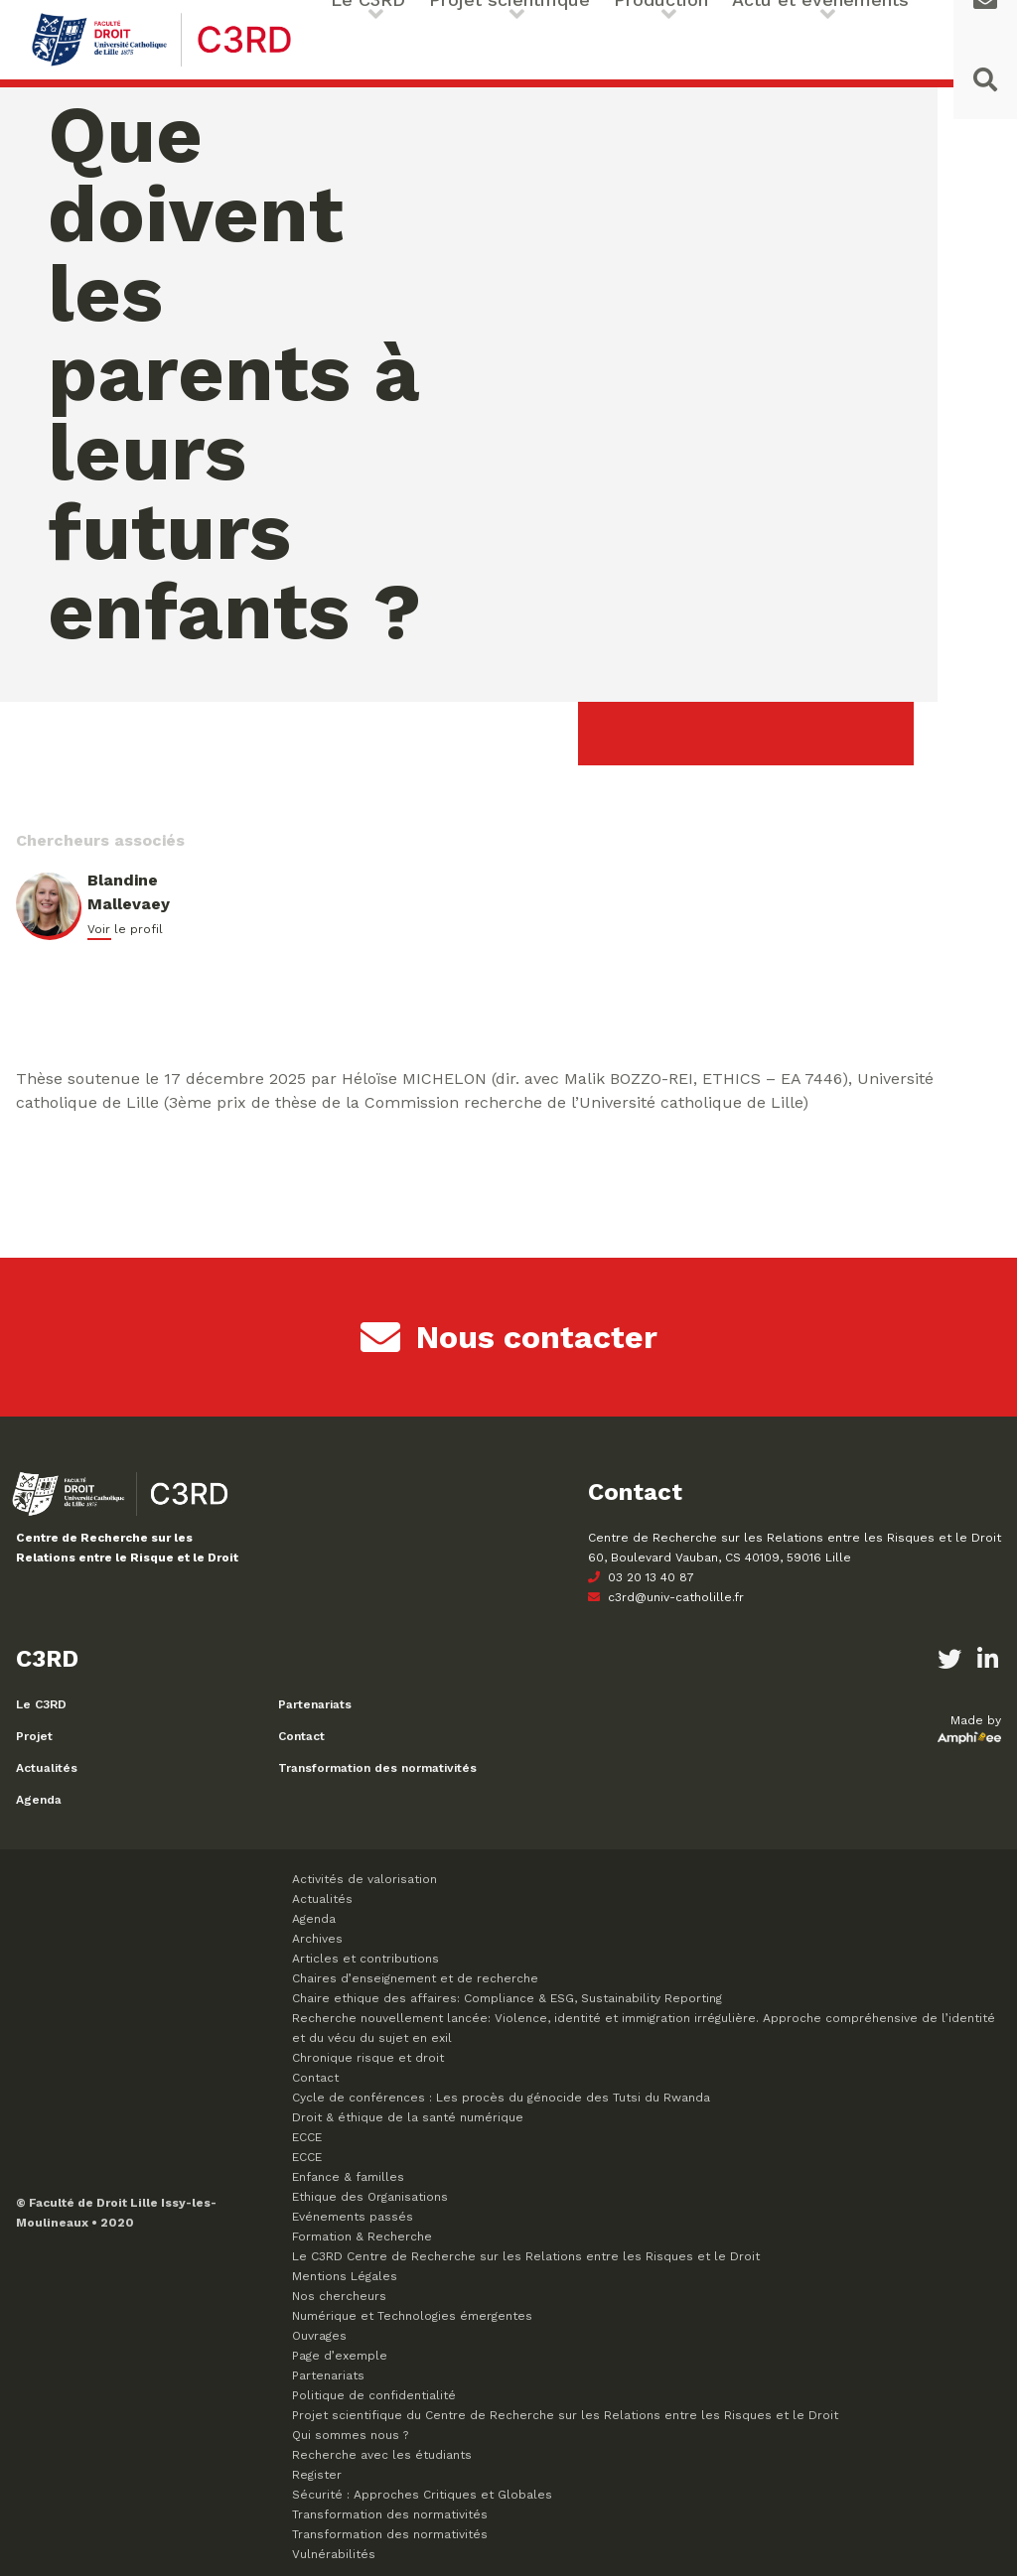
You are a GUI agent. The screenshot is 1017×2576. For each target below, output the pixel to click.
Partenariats (315, 1704)
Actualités (46, 1768)
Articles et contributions (365, 1959)
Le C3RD (41, 1704)
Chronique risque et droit (368, 2058)
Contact (301, 1736)
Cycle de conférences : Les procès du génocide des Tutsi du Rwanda (501, 2097)
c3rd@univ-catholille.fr (666, 1597)
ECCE (307, 2137)
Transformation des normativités (377, 1768)
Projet (34, 1736)
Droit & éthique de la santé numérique (407, 2117)
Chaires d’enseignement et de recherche (415, 1978)
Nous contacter (509, 1337)
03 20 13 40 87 (641, 1577)
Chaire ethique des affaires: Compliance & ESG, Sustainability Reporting (507, 1998)
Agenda (39, 1800)
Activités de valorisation (364, 1879)
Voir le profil (125, 929)
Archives (317, 1939)
